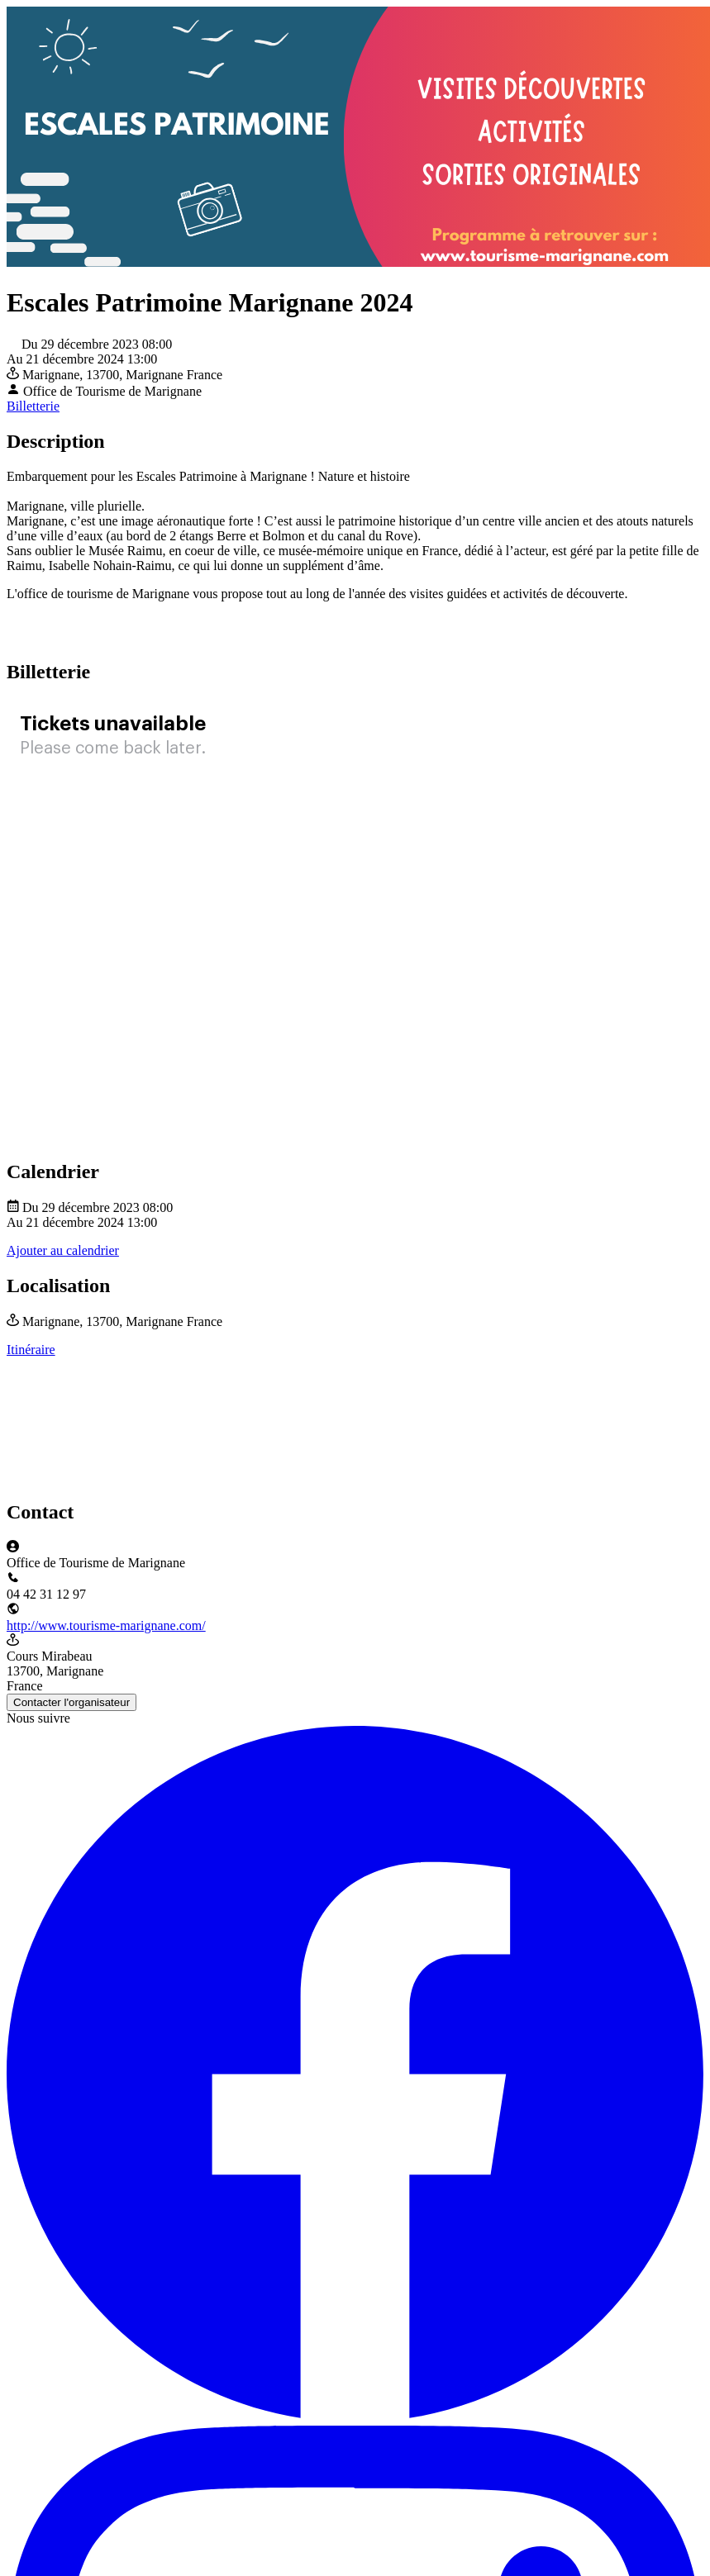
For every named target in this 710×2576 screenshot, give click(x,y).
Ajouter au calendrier (63, 1250)
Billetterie (33, 406)
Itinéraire (31, 1350)
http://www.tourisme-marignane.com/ (106, 1625)
